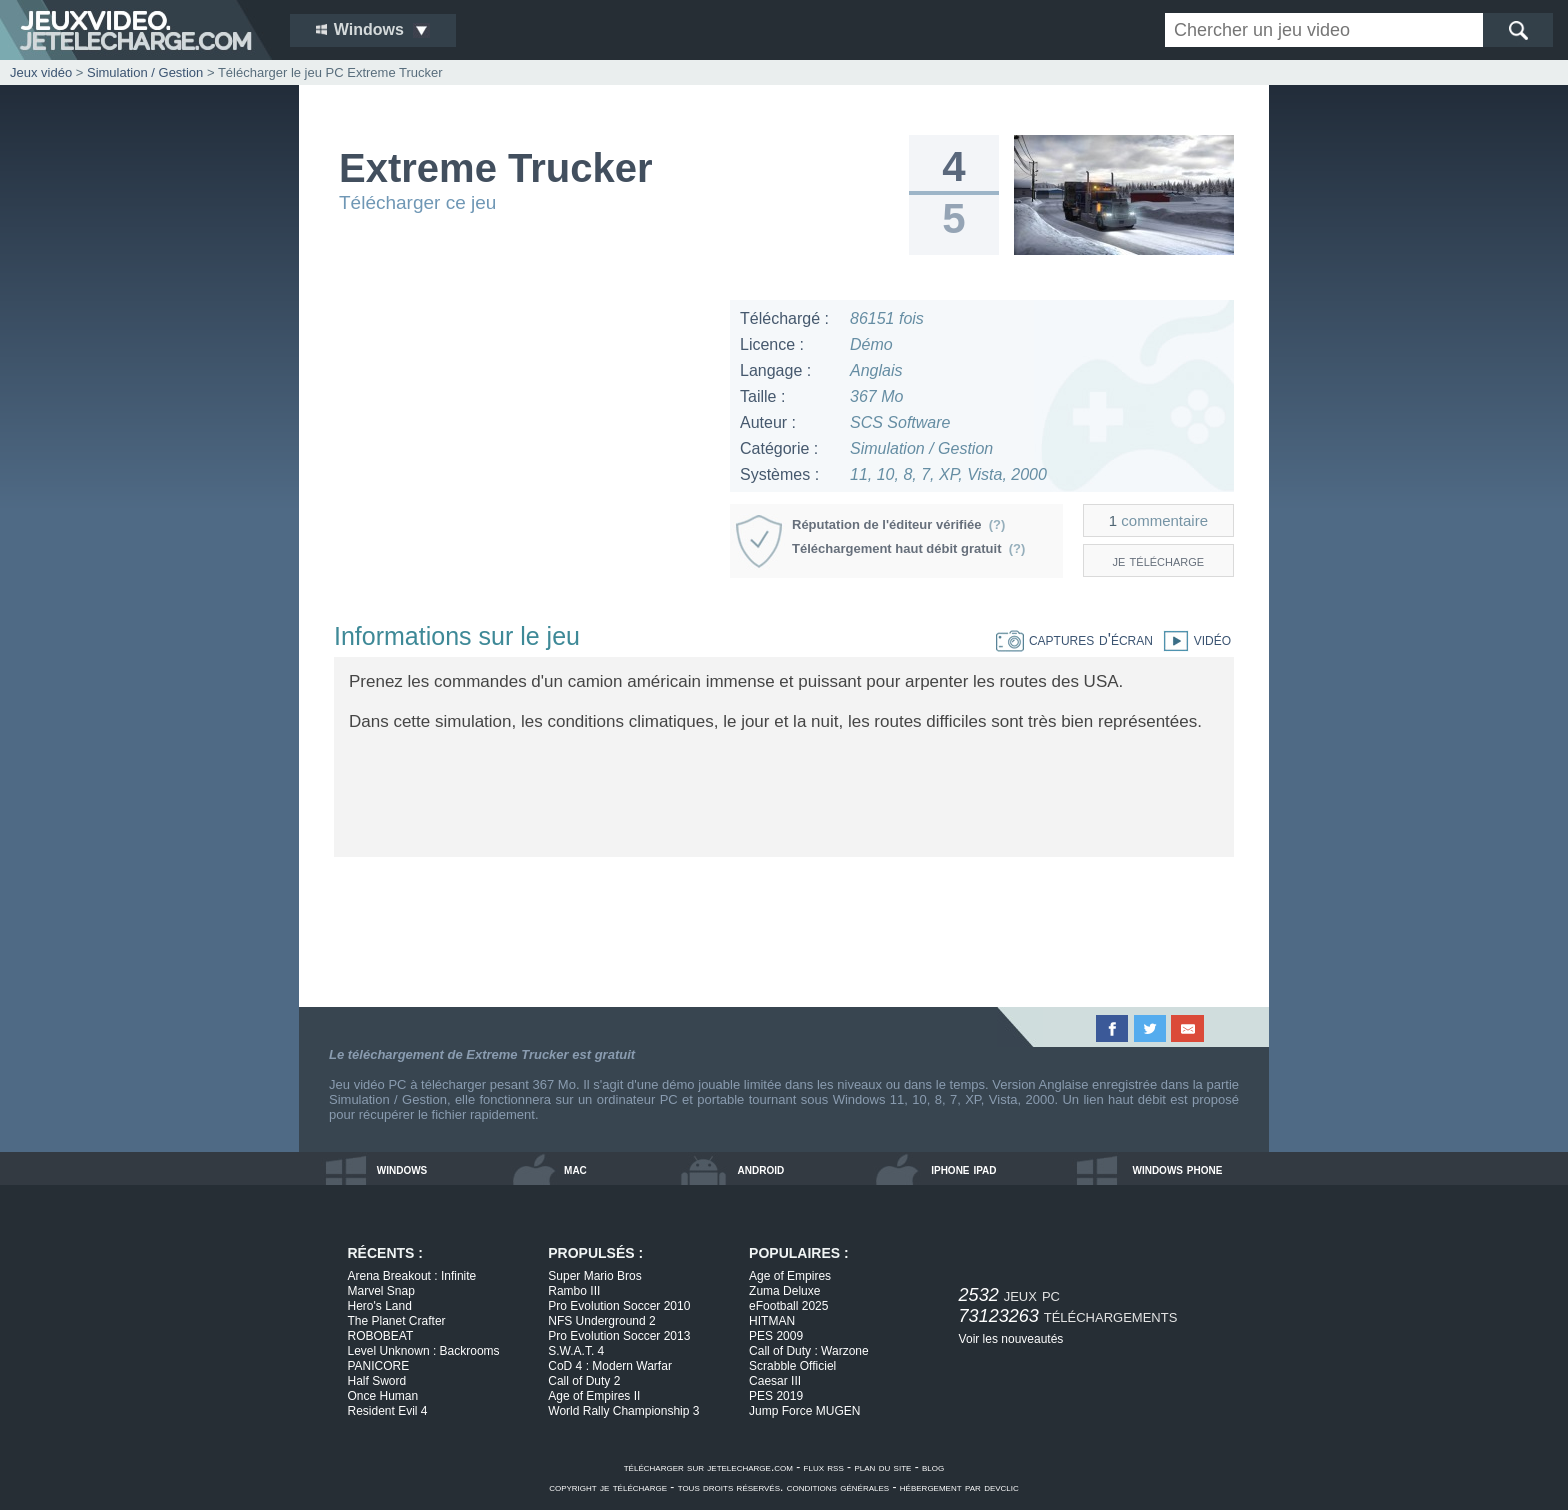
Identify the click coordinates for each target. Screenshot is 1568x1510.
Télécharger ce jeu (417, 202)
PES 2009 (776, 1336)
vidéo (1192, 639)
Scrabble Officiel (792, 1366)
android (761, 1169)
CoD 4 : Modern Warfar (610, 1366)
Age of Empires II (594, 1396)
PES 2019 (776, 1396)
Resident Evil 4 (388, 1411)
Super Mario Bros (594, 1276)
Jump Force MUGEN (804, 1411)
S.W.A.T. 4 (576, 1351)
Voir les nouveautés (1011, 1339)
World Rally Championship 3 (623, 1411)
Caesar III (775, 1381)
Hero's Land (380, 1306)
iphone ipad (963, 1169)
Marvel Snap (381, 1291)
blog (933, 1467)
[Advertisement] (523, 440)
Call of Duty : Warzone (809, 1351)
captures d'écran (1074, 639)
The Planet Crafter (397, 1321)
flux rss (824, 1467)
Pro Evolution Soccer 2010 (619, 1306)
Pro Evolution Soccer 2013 (619, 1336)
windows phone (1177, 1169)
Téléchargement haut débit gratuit (908, 548)
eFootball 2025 (788, 1306)
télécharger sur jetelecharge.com (708, 1467)
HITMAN (772, 1321)
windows (402, 1169)
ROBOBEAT (381, 1336)
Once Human (383, 1396)
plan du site (882, 1467)
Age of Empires (790, 1276)
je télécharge (1159, 560)
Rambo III (574, 1291)
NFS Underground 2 (601, 1321)
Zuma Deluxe (784, 1291)
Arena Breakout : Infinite (412, 1276)
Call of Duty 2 (584, 1381)
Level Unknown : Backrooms (424, 1351)
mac (575, 1169)
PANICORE (379, 1366)
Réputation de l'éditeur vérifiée (898, 524)
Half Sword (377, 1381)
